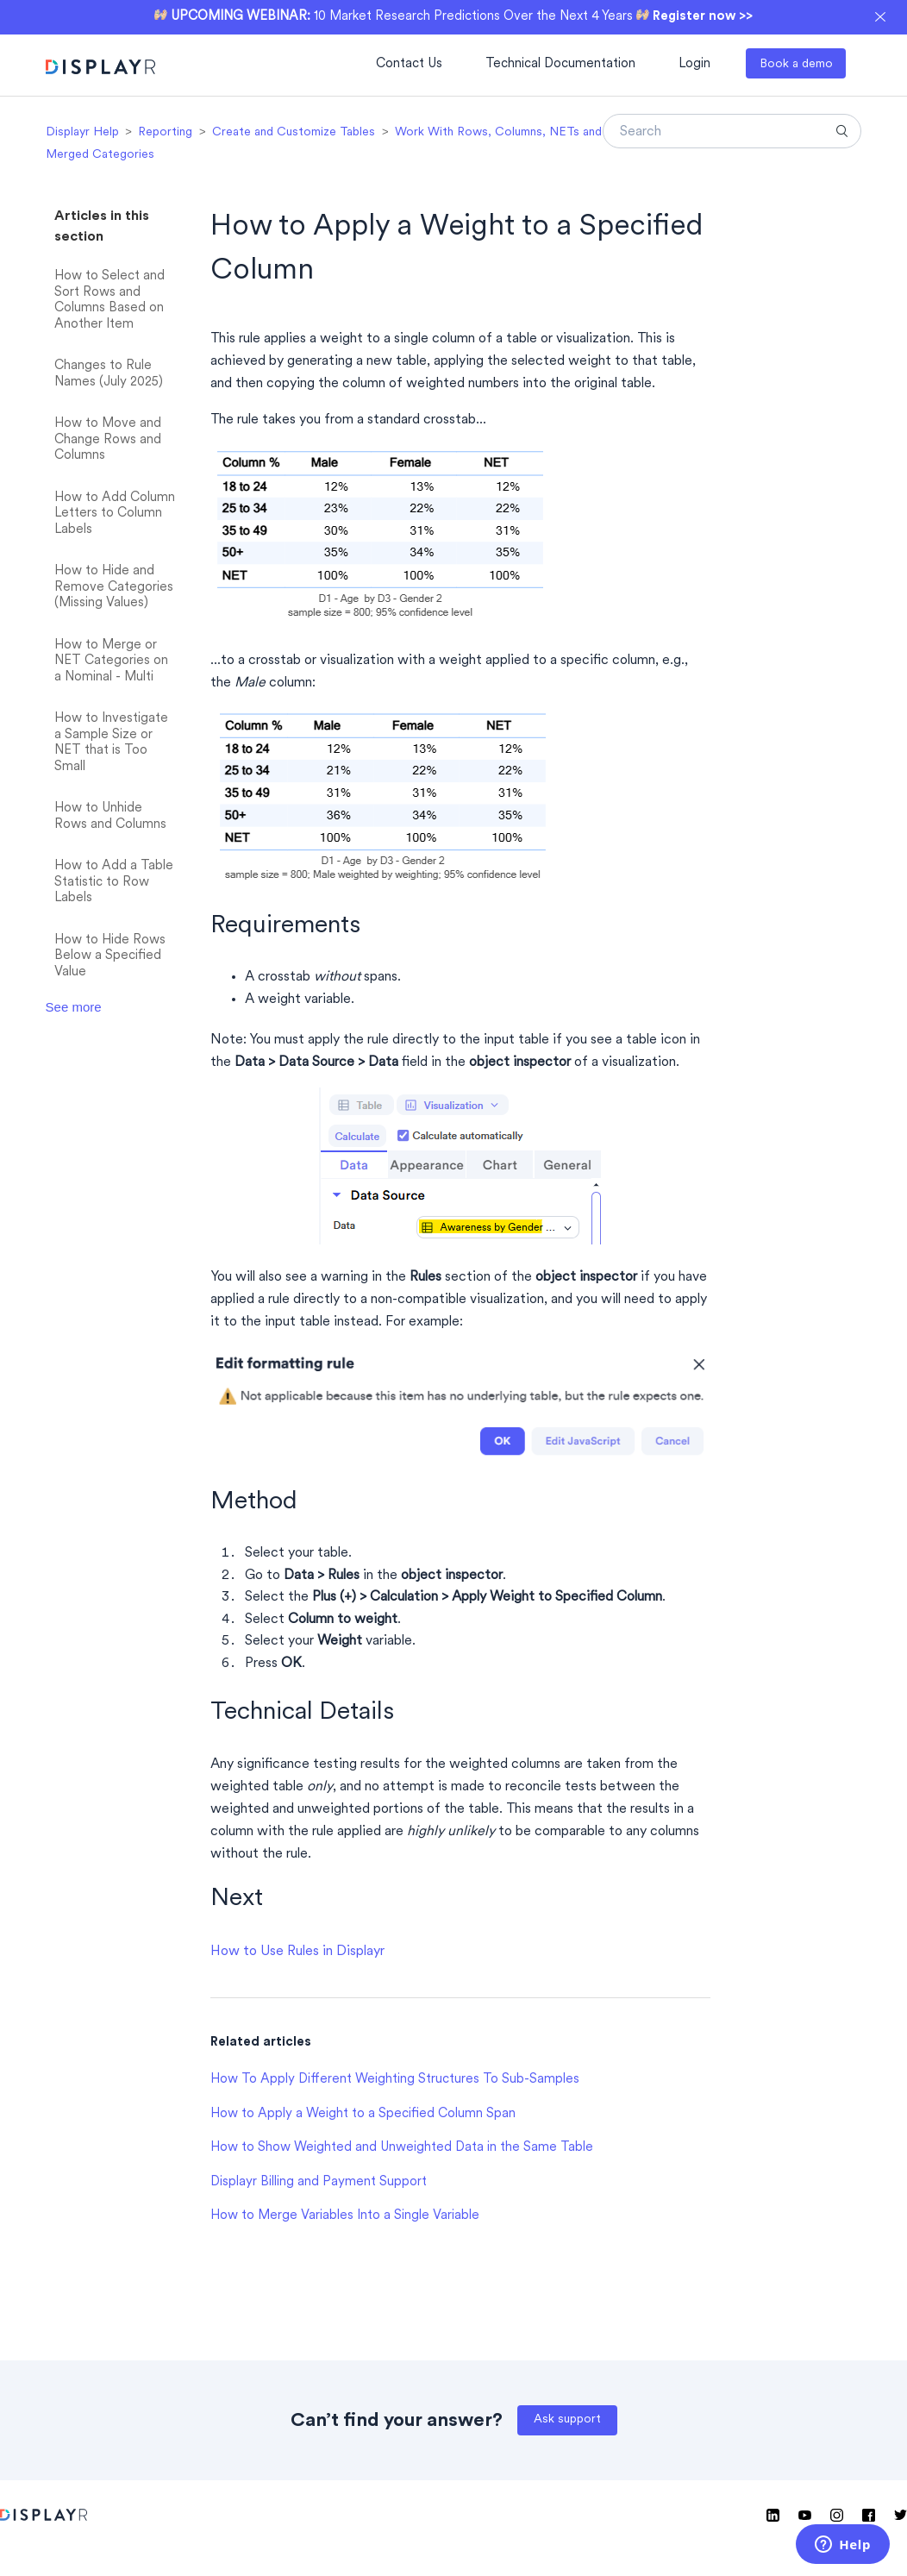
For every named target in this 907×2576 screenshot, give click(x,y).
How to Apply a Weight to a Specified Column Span (363, 2114)
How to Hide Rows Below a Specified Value (110, 956)
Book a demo (796, 64)
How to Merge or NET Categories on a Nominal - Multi (111, 661)
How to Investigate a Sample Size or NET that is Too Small (111, 743)
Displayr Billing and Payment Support (318, 2182)
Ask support (567, 2419)
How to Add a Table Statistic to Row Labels (113, 882)
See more (74, 1007)
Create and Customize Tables (293, 132)
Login (694, 64)
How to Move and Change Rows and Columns (107, 439)
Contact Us (409, 64)
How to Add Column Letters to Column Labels (114, 514)
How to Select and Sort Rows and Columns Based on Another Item (109, 300)
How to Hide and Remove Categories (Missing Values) (113, 587)
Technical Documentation (560, 64)
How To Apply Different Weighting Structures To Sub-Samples (394, 2079)
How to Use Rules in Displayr (297, 1952)
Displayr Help (82, 132)
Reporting (165, 132)
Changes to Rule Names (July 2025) (108, 374)
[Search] (732, 131)
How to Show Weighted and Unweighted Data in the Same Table (401, 2147)
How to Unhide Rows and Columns (110, 816)
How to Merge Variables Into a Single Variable (344, 2215)
